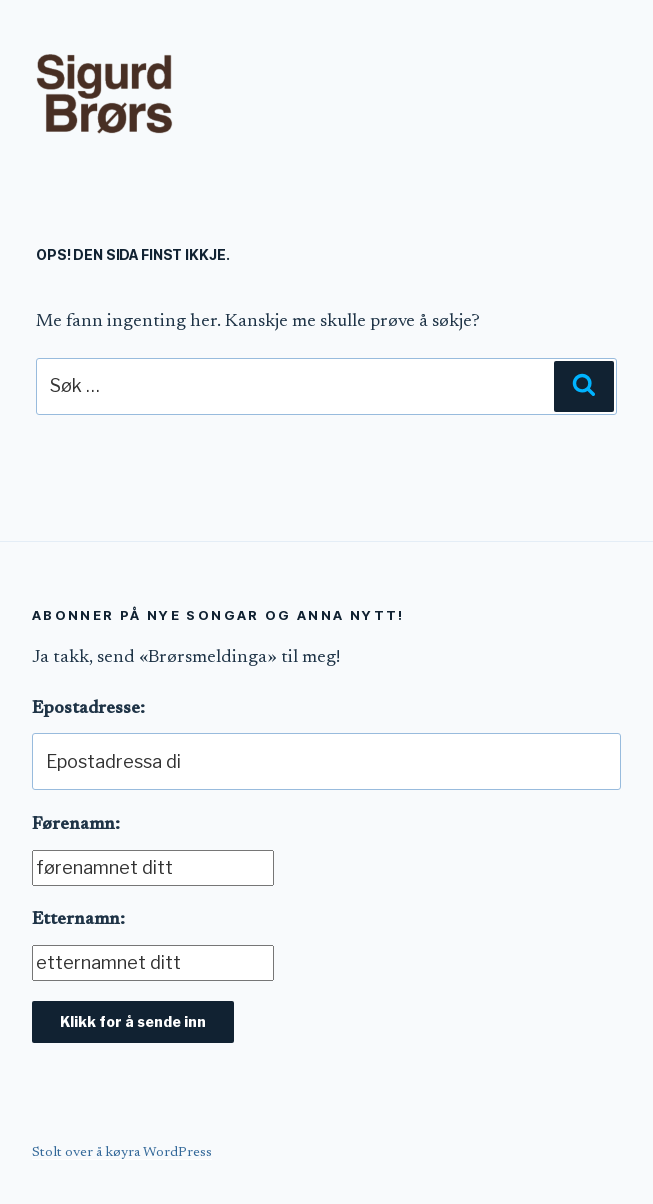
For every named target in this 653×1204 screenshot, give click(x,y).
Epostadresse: (88, 709)
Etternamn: (78, 920)
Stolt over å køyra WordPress (122, 1153)
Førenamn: (76, 825)
